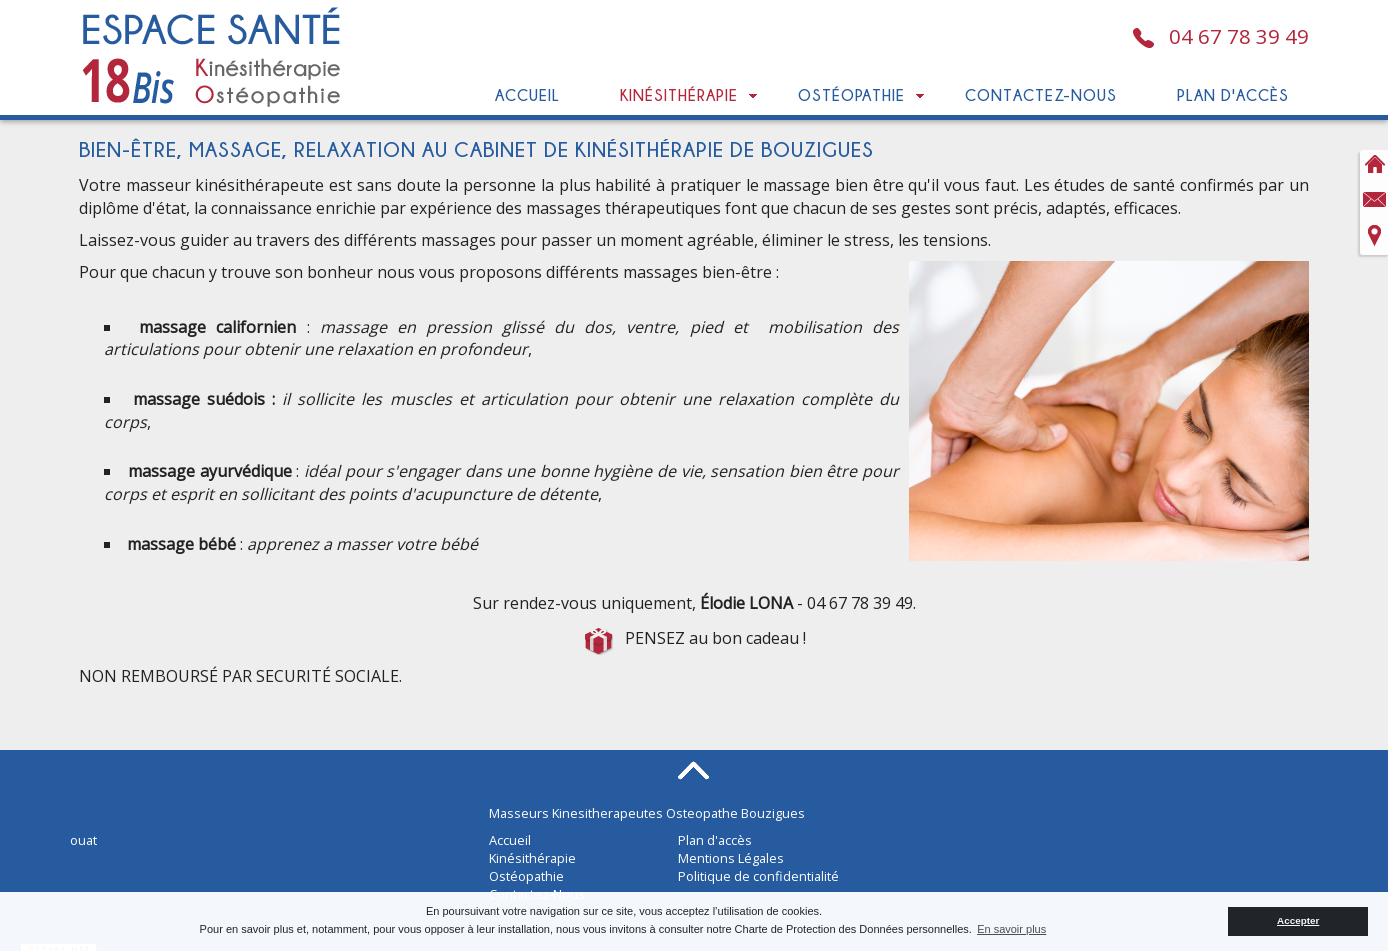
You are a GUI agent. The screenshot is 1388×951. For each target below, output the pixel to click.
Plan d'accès (1233, 95)
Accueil (527, 95)
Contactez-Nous (1041, 95)
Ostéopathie (851, 95)
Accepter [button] (1298, 920)
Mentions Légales (731, 858)
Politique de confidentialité (758, 876)
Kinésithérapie (679, 95)
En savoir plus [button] (1011, 929)
